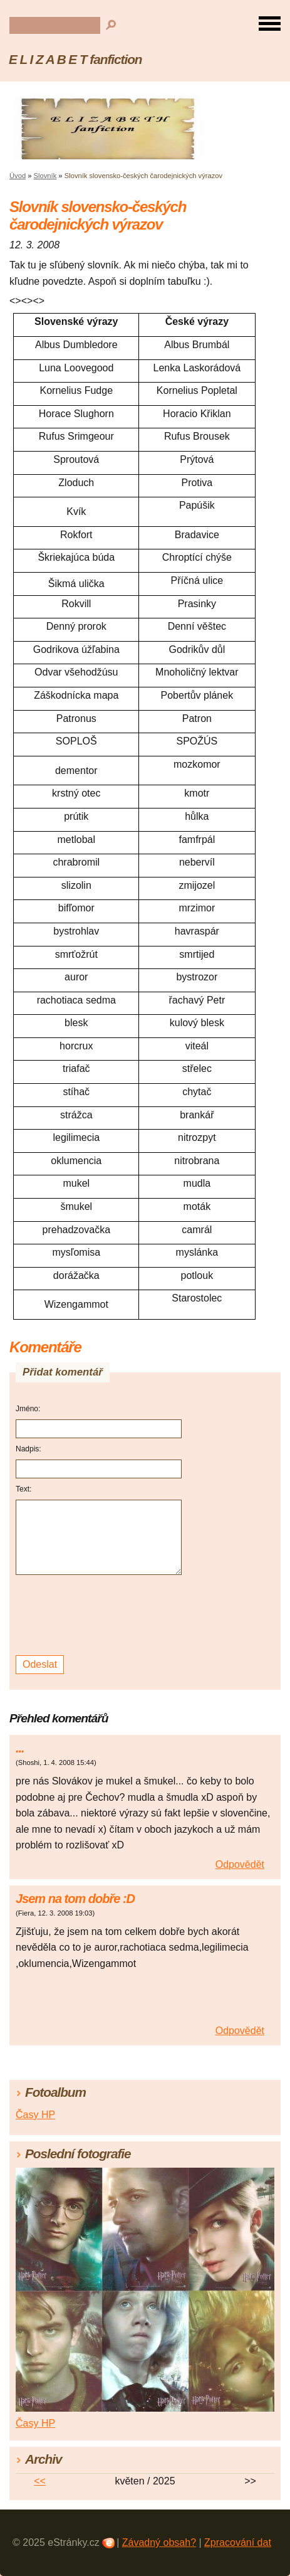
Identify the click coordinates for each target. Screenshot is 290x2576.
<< (40, 2481)
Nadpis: (28, 1448)
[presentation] (100, 1615)
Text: (23, 1489)
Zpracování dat (237, 2542)
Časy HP (35, 2114)
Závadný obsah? (159, 2542)
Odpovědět (239, 1864)
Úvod (17, 175)
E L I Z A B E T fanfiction (75, 59)
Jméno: (28, 1408)
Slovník (45, 175)
